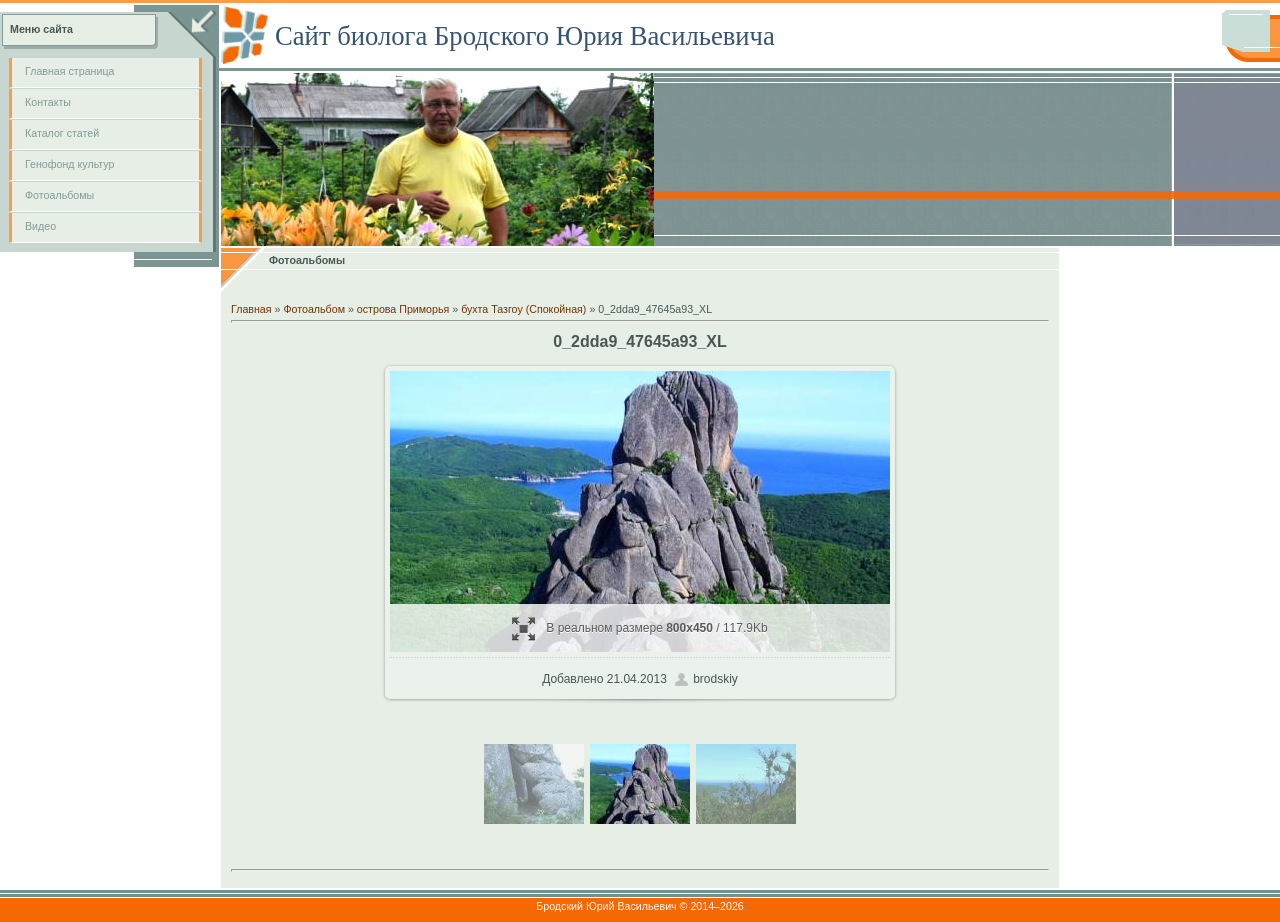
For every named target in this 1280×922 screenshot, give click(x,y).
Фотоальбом (314, 309)
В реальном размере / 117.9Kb (639, 628)
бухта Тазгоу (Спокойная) (523, 309)
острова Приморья (403, 309)
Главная (251, 309)
